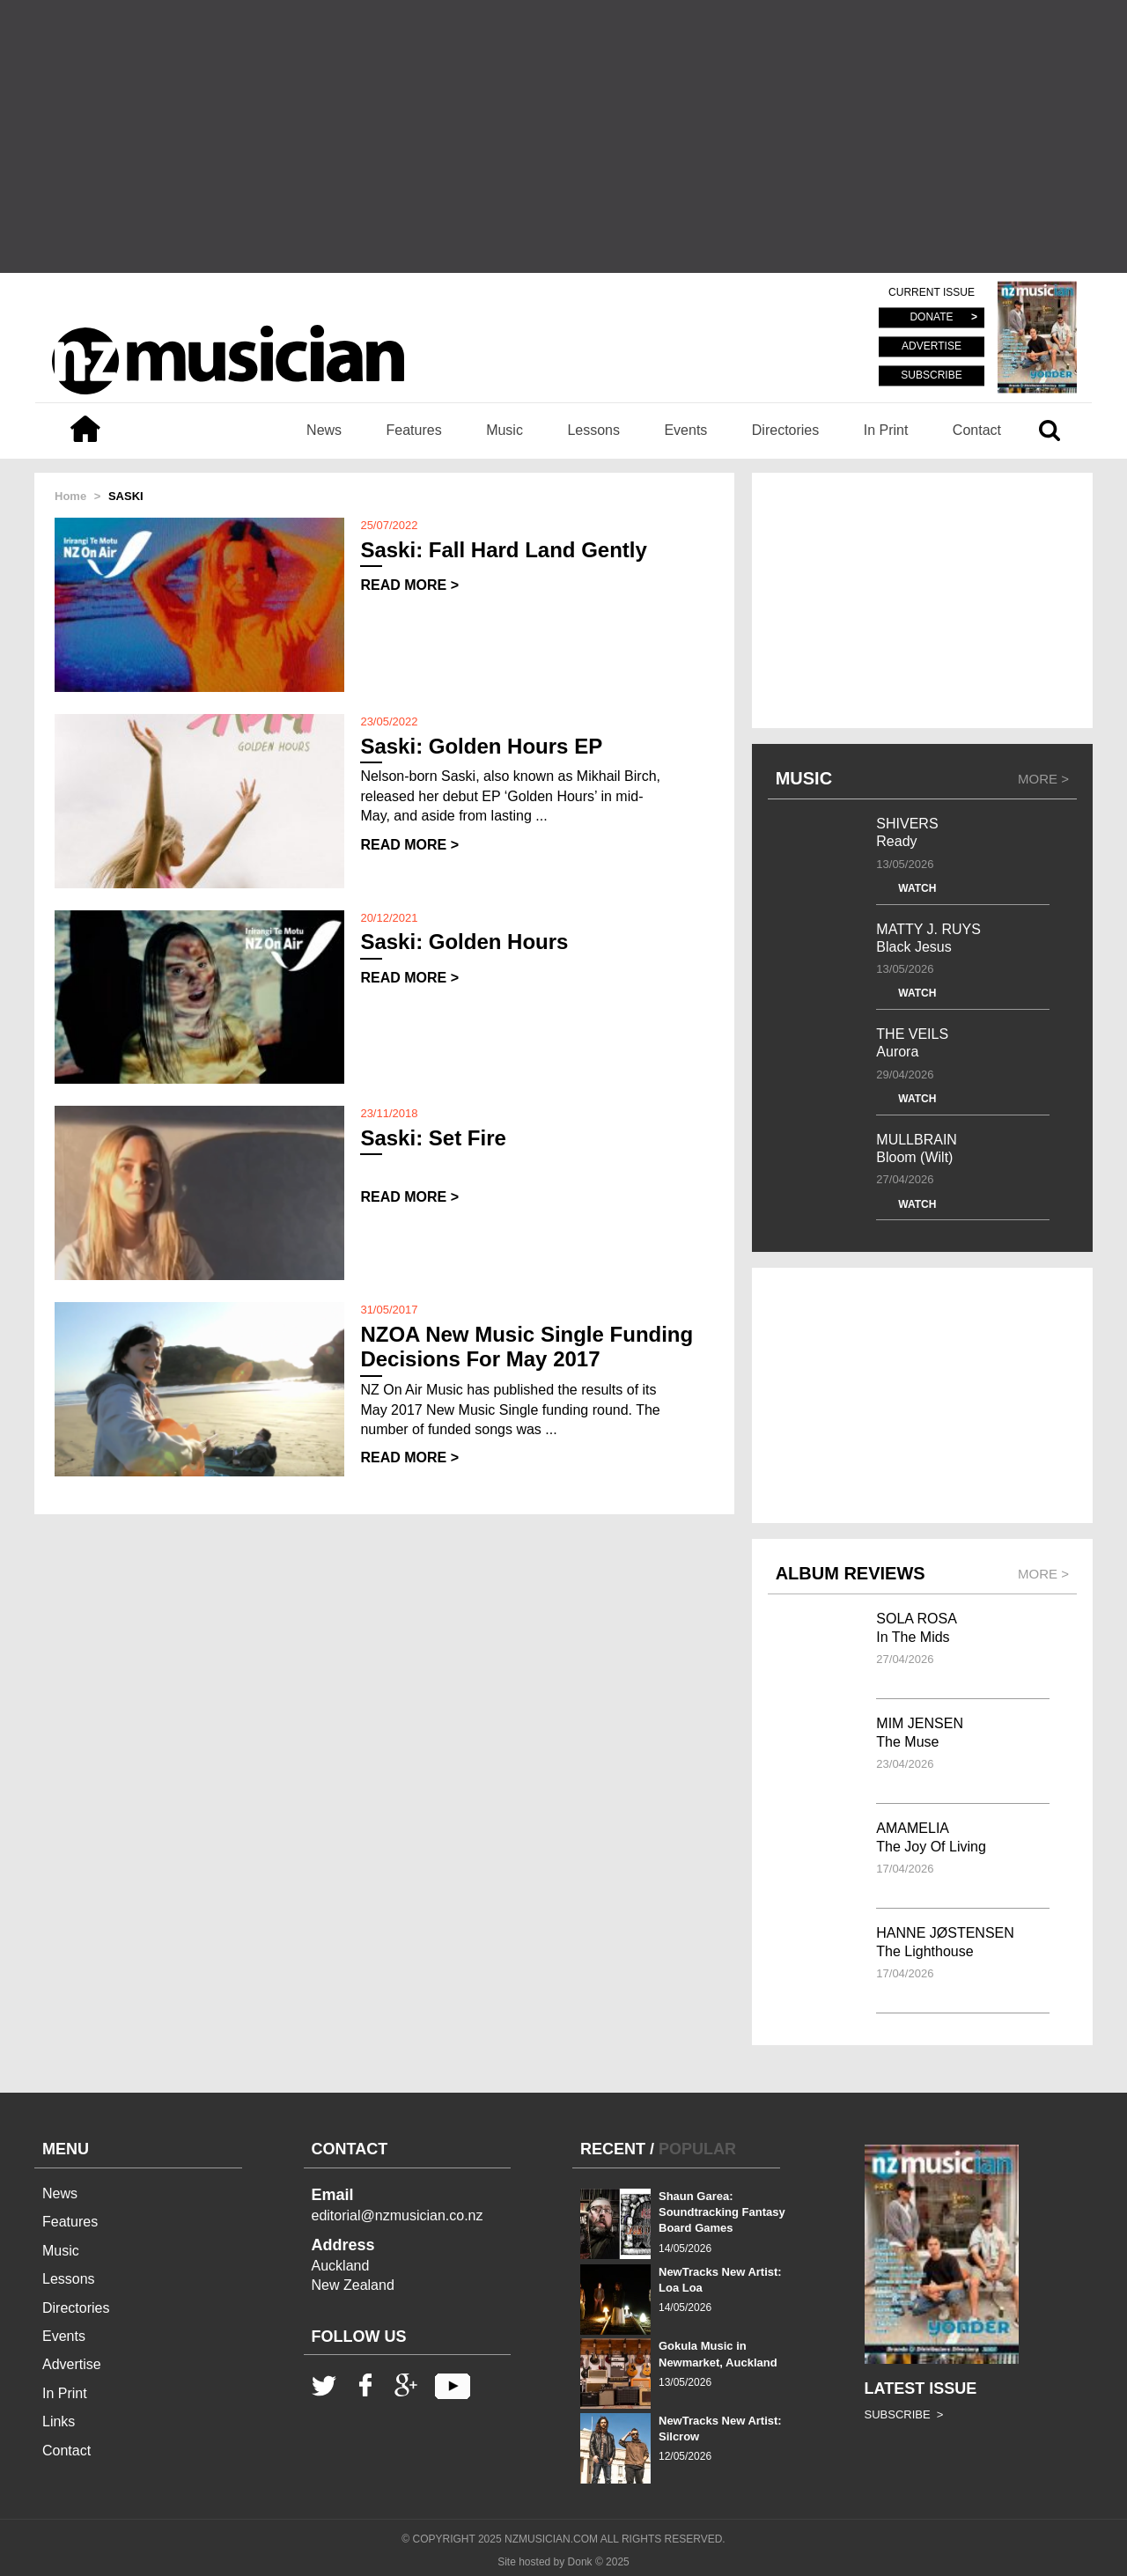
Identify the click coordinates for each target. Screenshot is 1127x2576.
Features (414, 430)
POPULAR (697, 2149)
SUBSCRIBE (931, 375)
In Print (886, 430)
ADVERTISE (931, 347)
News (324, 430)
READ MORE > (409, 585)
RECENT (612, 2149)
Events (685, 430)
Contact (977, 430)
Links (58, 2421)
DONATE (931, 318)
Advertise (71, 2364)
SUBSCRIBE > (904, 2414)
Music (504, 430)
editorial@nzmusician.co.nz (397, 2215)
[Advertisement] (563, 136)
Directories (785, 430)
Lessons (593, 430)
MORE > (1043, 778)
